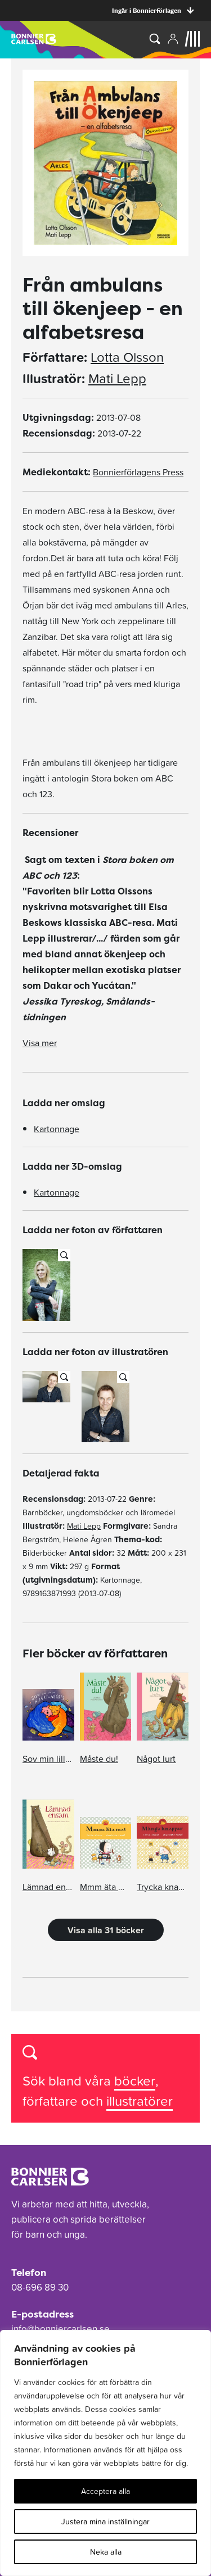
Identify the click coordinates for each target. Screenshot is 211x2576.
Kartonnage (56, 1128)
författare (52, 2101)
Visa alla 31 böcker (106, 1930)
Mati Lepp (117, 379)
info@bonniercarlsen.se (60, 2328)
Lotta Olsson (127, 357)
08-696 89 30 (40, 2287)
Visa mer (40, 1043)
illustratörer (139, 2101)
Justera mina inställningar (105, 2521)
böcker (134, 2081)
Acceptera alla (105, 2491)
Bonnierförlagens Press (138, 472)
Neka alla (106, 2551)
